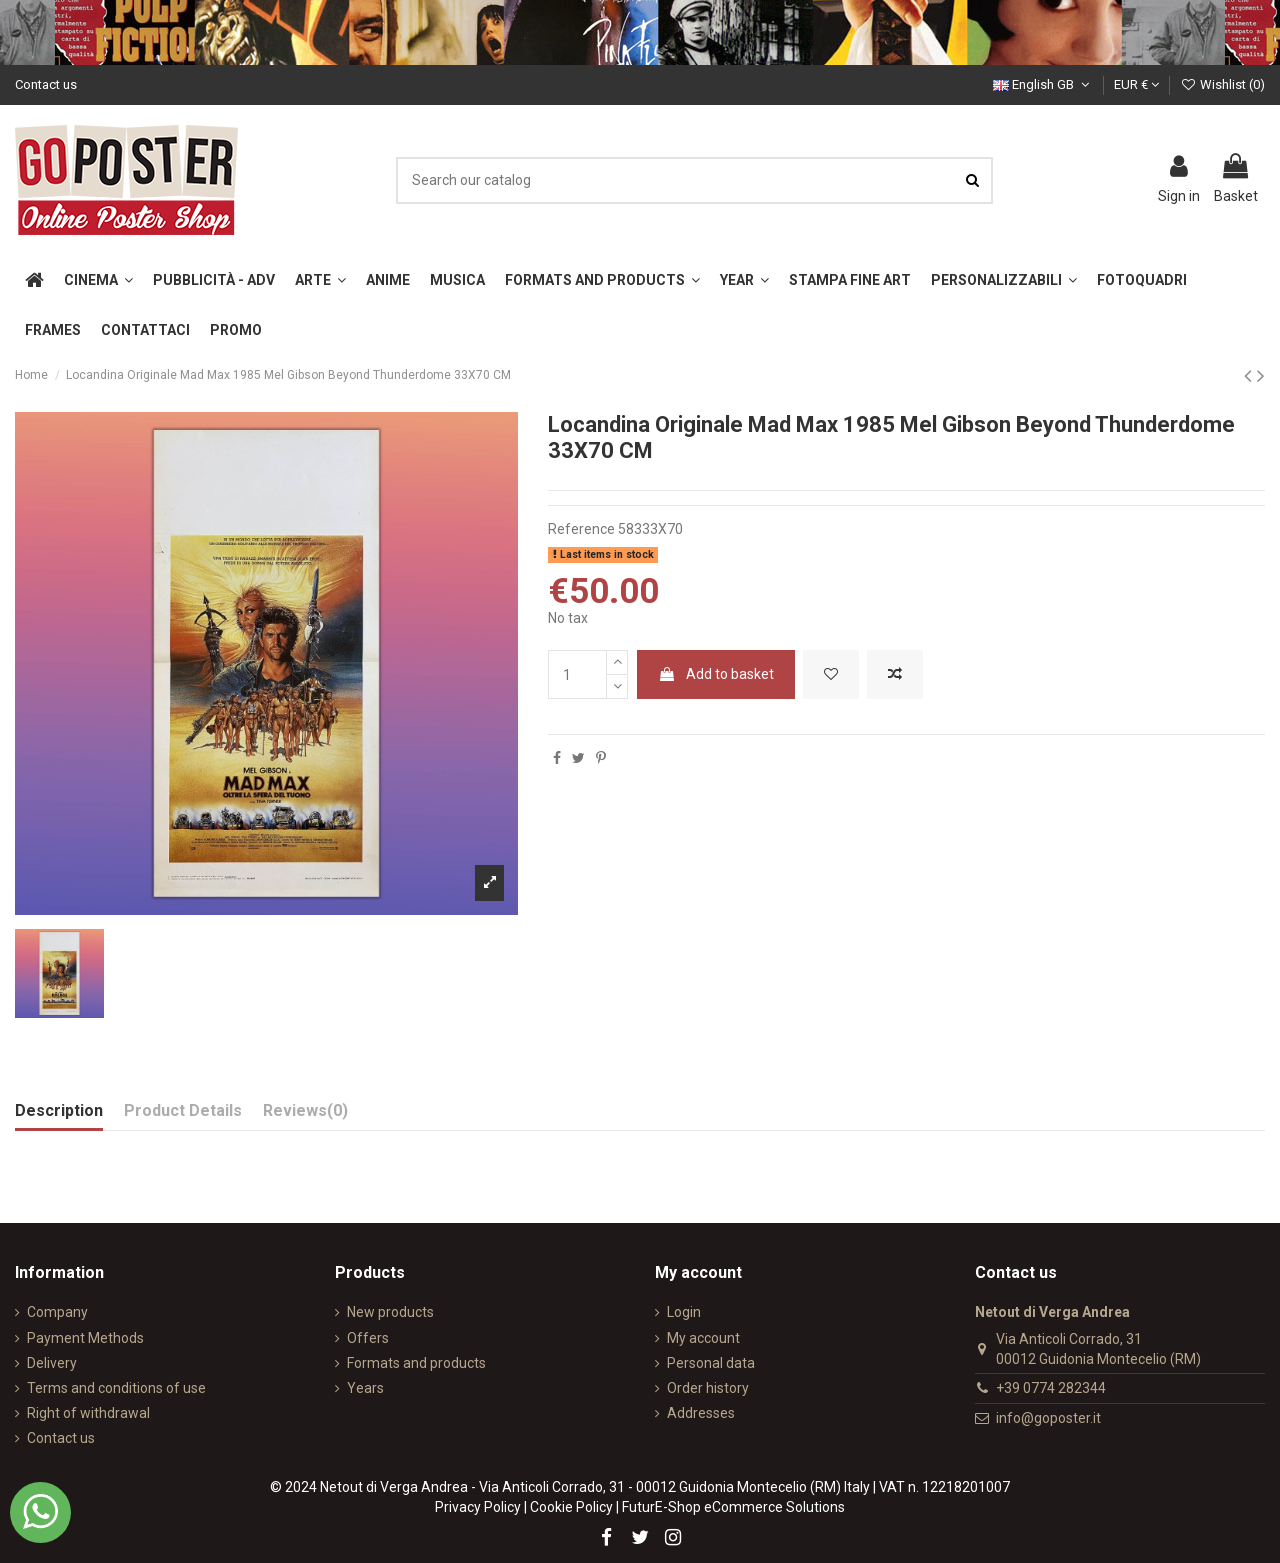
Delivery (52, 1363)
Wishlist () (1222, 84)
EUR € (1136, 84)
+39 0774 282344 (1051, 1388)
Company (57, 1312)
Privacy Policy (478, 1507)
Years (365, 1388)
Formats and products (416, 1363)
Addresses (701, 1413)
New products (390, 1312)
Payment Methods (85, 1338)
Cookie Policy (571, 1507)
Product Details (183, 1110)
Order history (708, 1388)
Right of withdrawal (88, 1413)
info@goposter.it (1048, 1418)
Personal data (711, 1363)
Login (684, 1312)
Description (59, 1110)
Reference (581, 529)
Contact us (46, 84)
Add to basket (716, 674)
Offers (368, 1338)
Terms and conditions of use (116, 1388)
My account (703, 1338)
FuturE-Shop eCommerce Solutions (733, 1507)
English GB (1043, 84)
